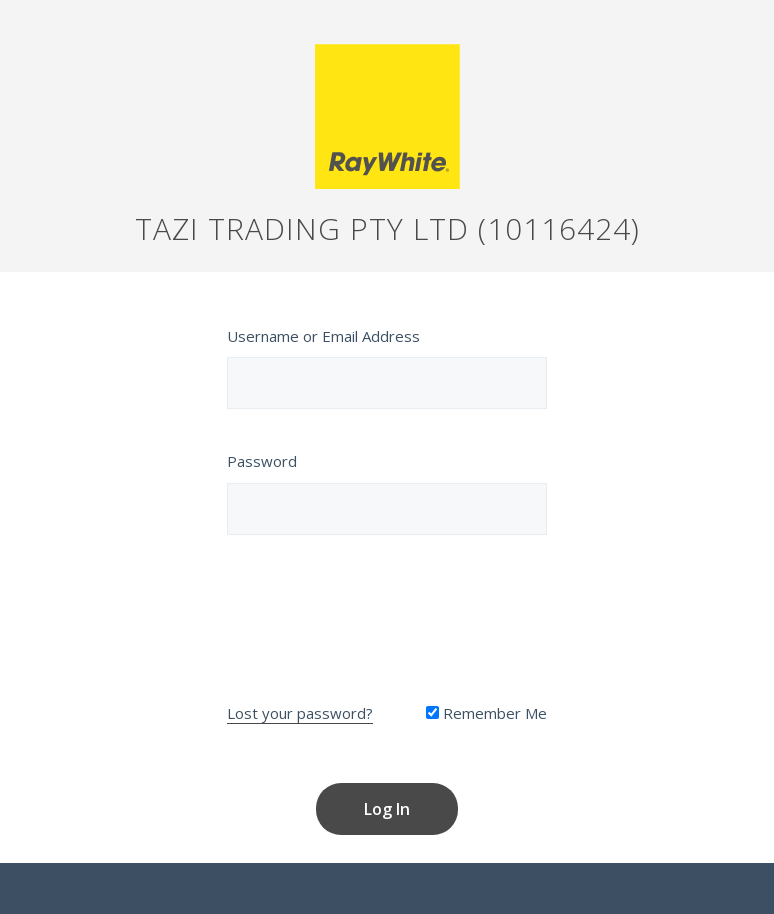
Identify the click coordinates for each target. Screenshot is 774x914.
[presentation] (387, 614)
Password (262, 461)
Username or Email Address (323, 336)
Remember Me (486, 713)
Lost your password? (300, 713)
